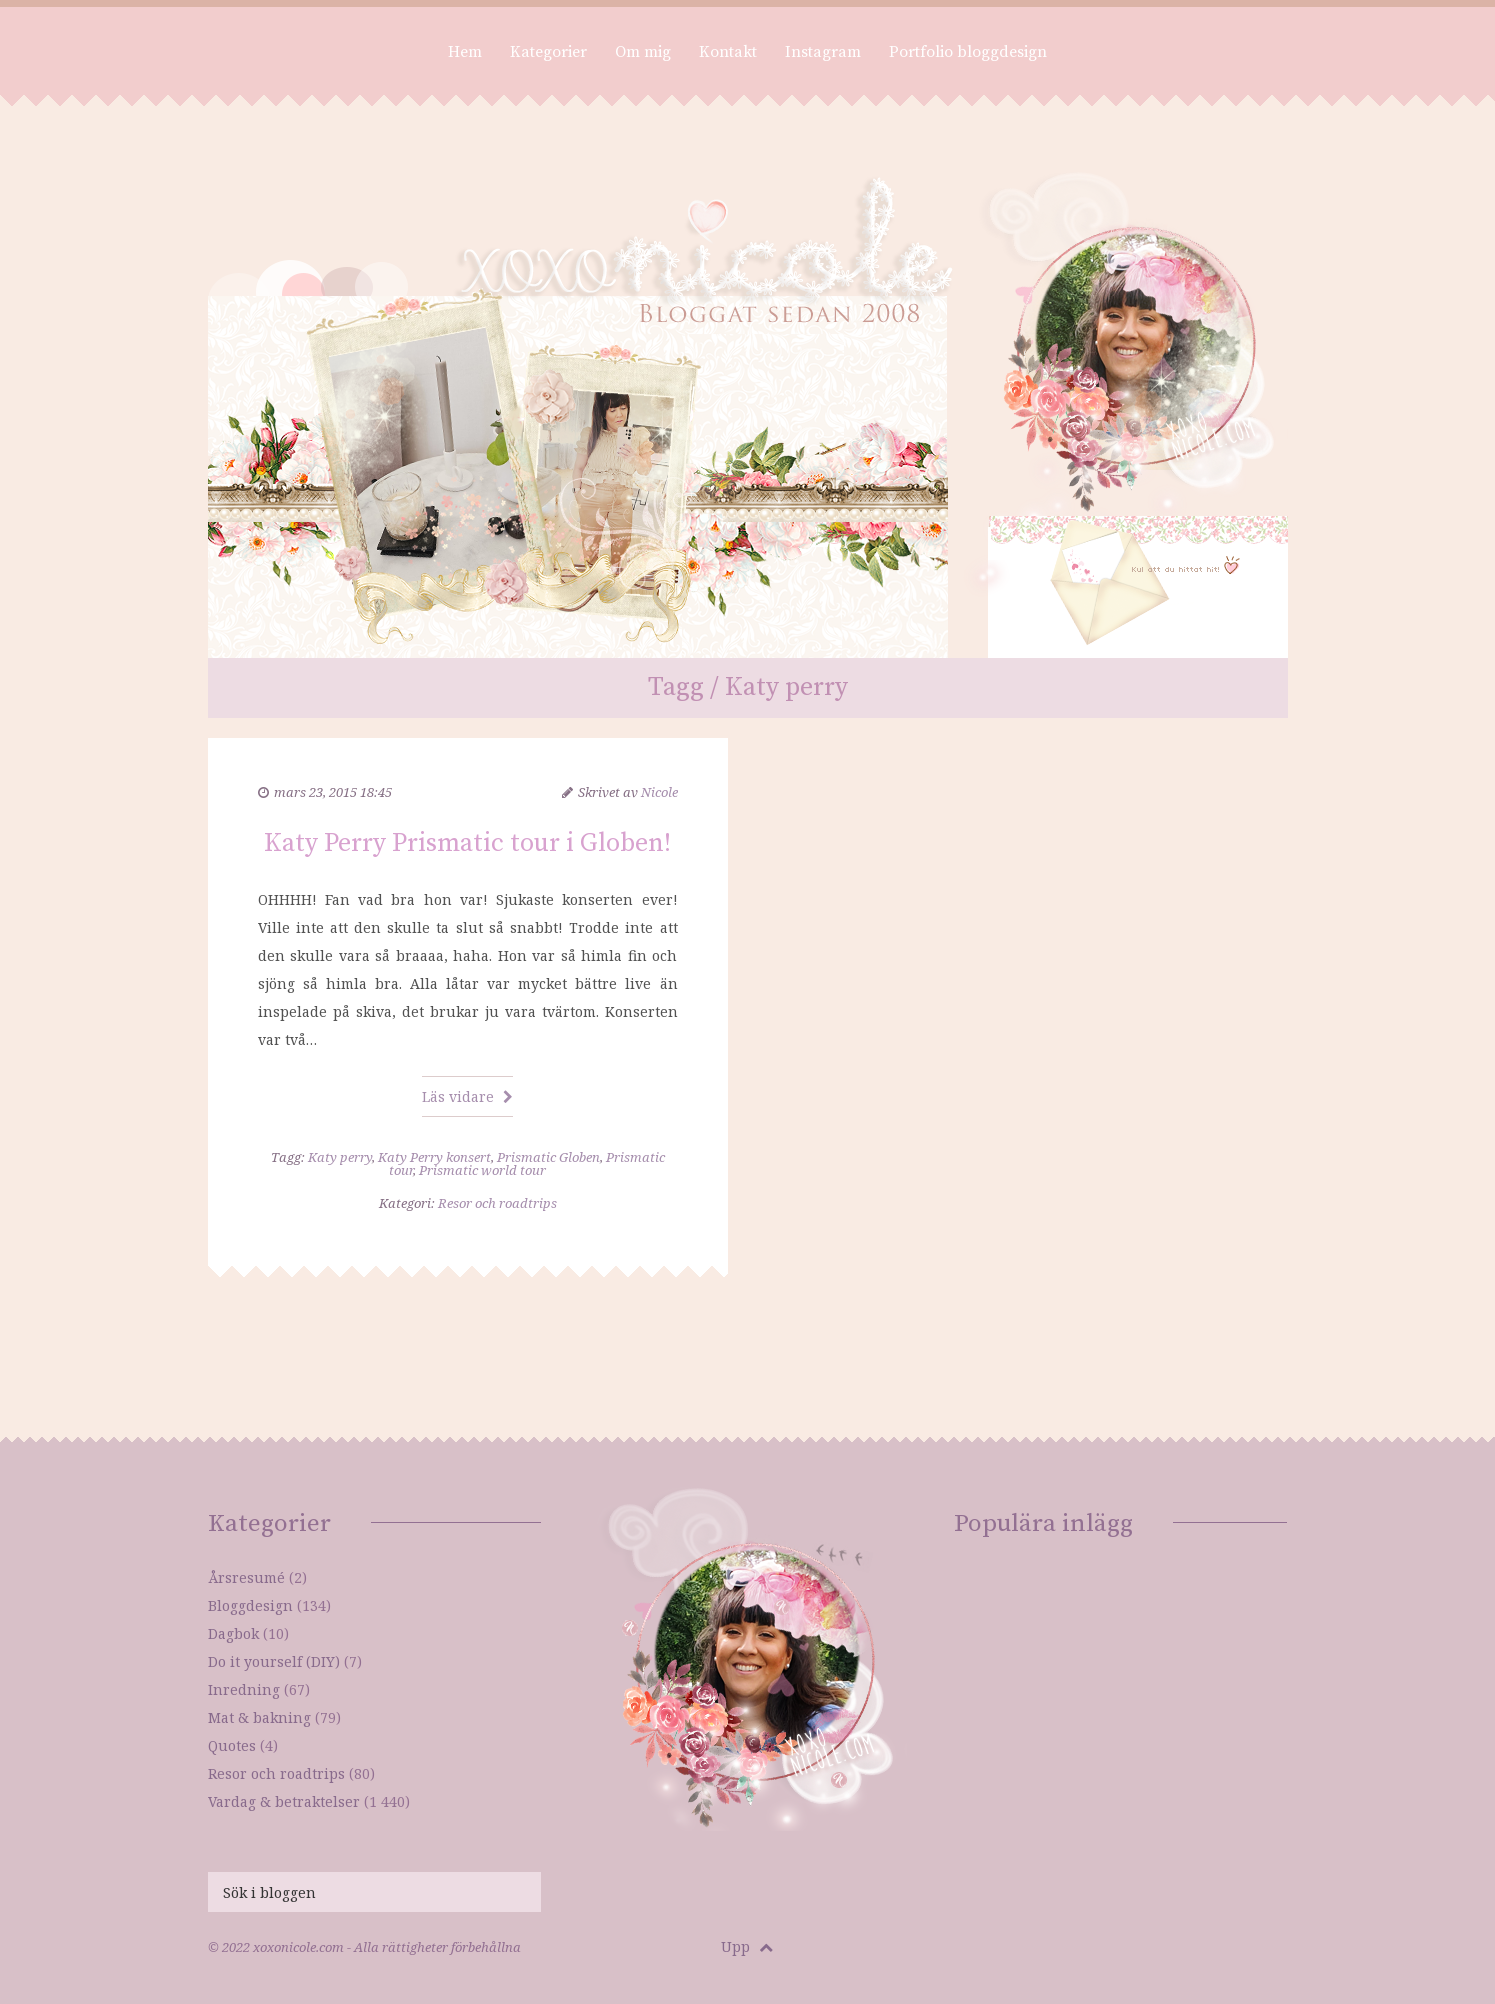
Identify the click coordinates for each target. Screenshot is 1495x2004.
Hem (465, 52)
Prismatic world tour (482, 1170)
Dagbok (233, 1633)
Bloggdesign (250, 1605)
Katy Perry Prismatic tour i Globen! (467, 843)
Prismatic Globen (548, 1157)
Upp (747, 1946)
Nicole (659, 792)
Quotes (232, 1745)
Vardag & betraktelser (284, 1801)
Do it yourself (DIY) (274, 1661)
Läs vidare (467, 1096)
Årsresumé (246, 1577)
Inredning (244, 1689)
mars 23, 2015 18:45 (333, 792)
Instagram (823, 52)
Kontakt (728, 52)
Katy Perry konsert (434, 1157)
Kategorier (548, 52)
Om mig (643, 52)
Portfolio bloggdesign (968, 52)
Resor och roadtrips (497, 1203)
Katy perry (340, 1157)
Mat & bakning (259, 1717)
